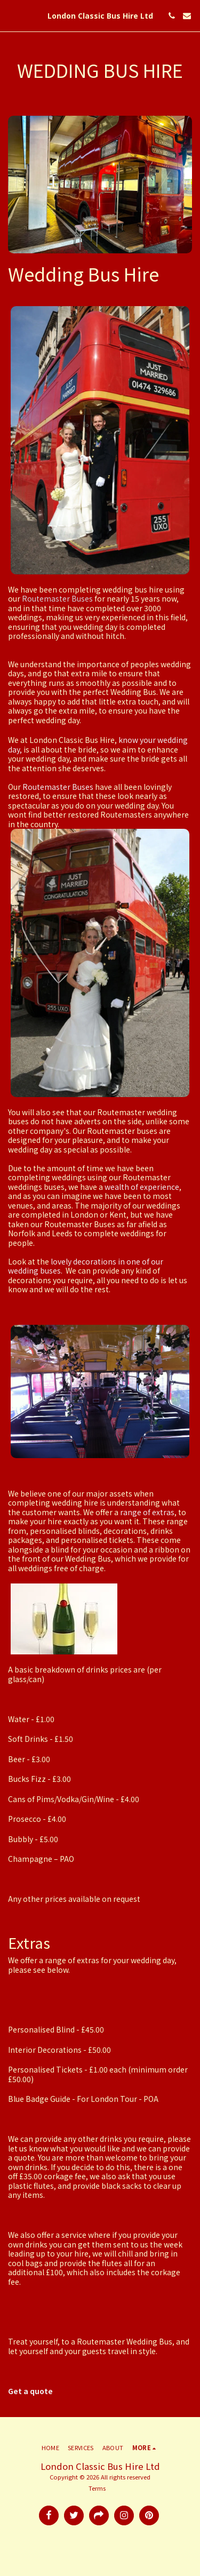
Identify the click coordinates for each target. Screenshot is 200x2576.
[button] (12, 15)
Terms (97, 2488)
